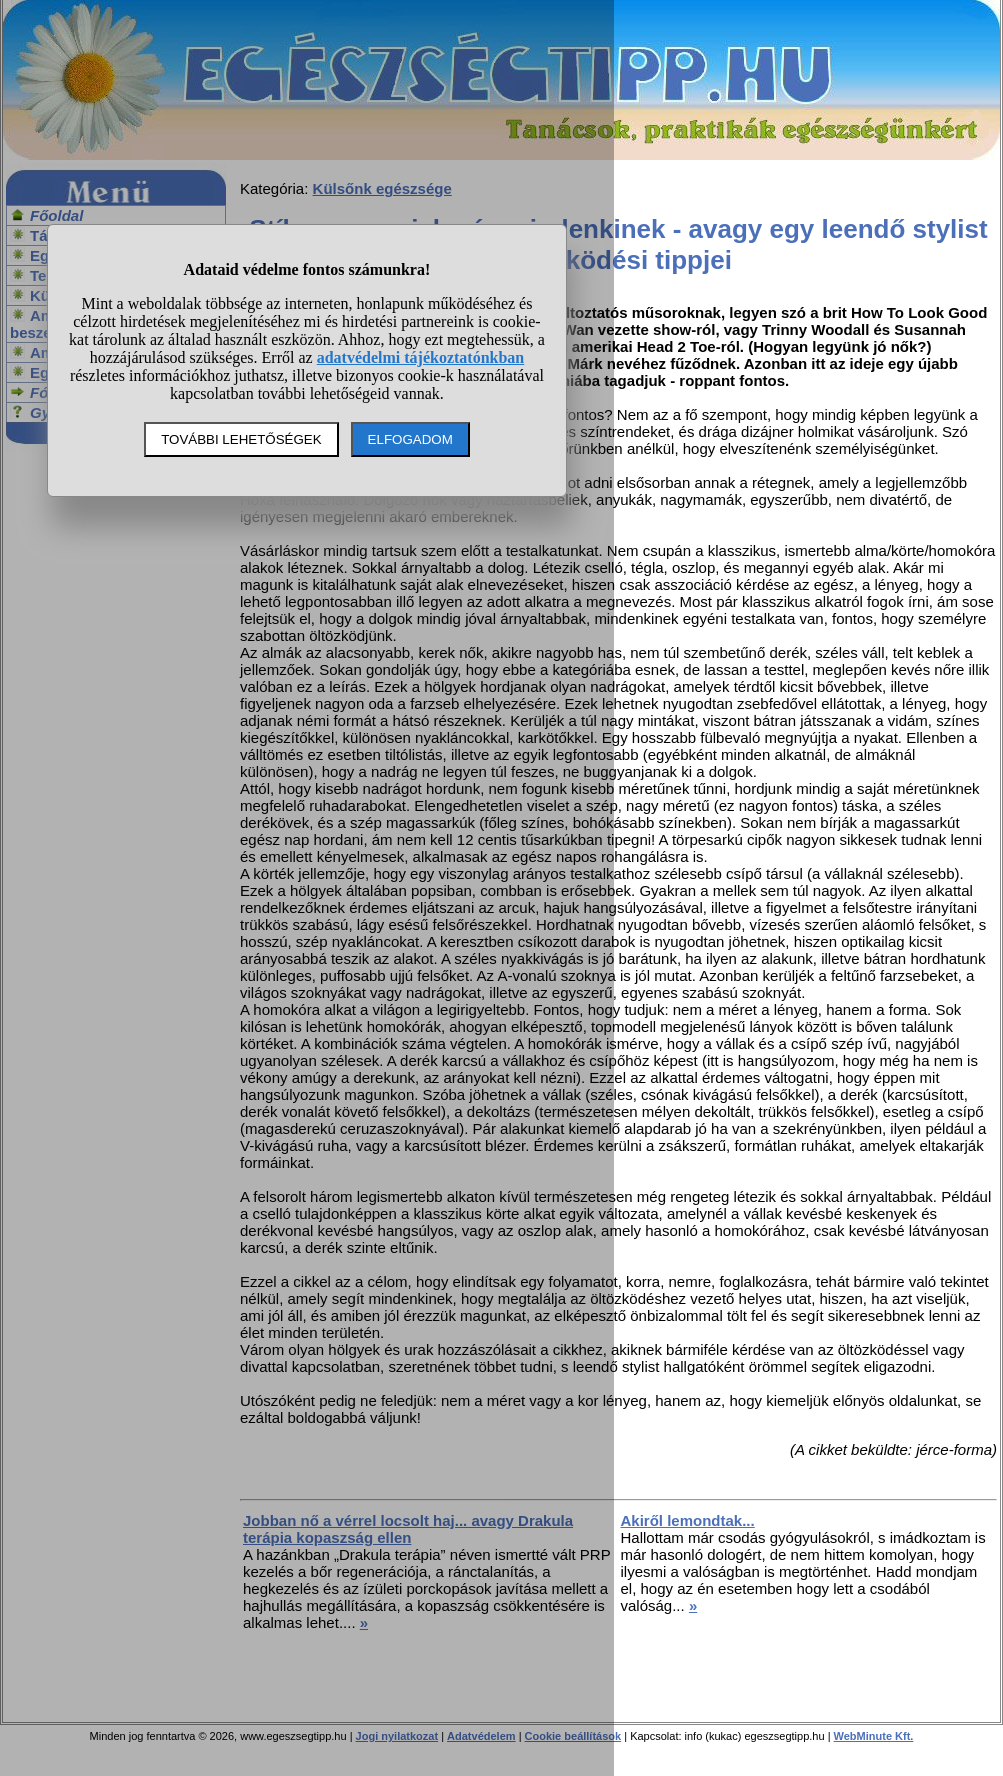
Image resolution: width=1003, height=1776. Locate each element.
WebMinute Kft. (874, 1736)
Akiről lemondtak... (688, 1520)
